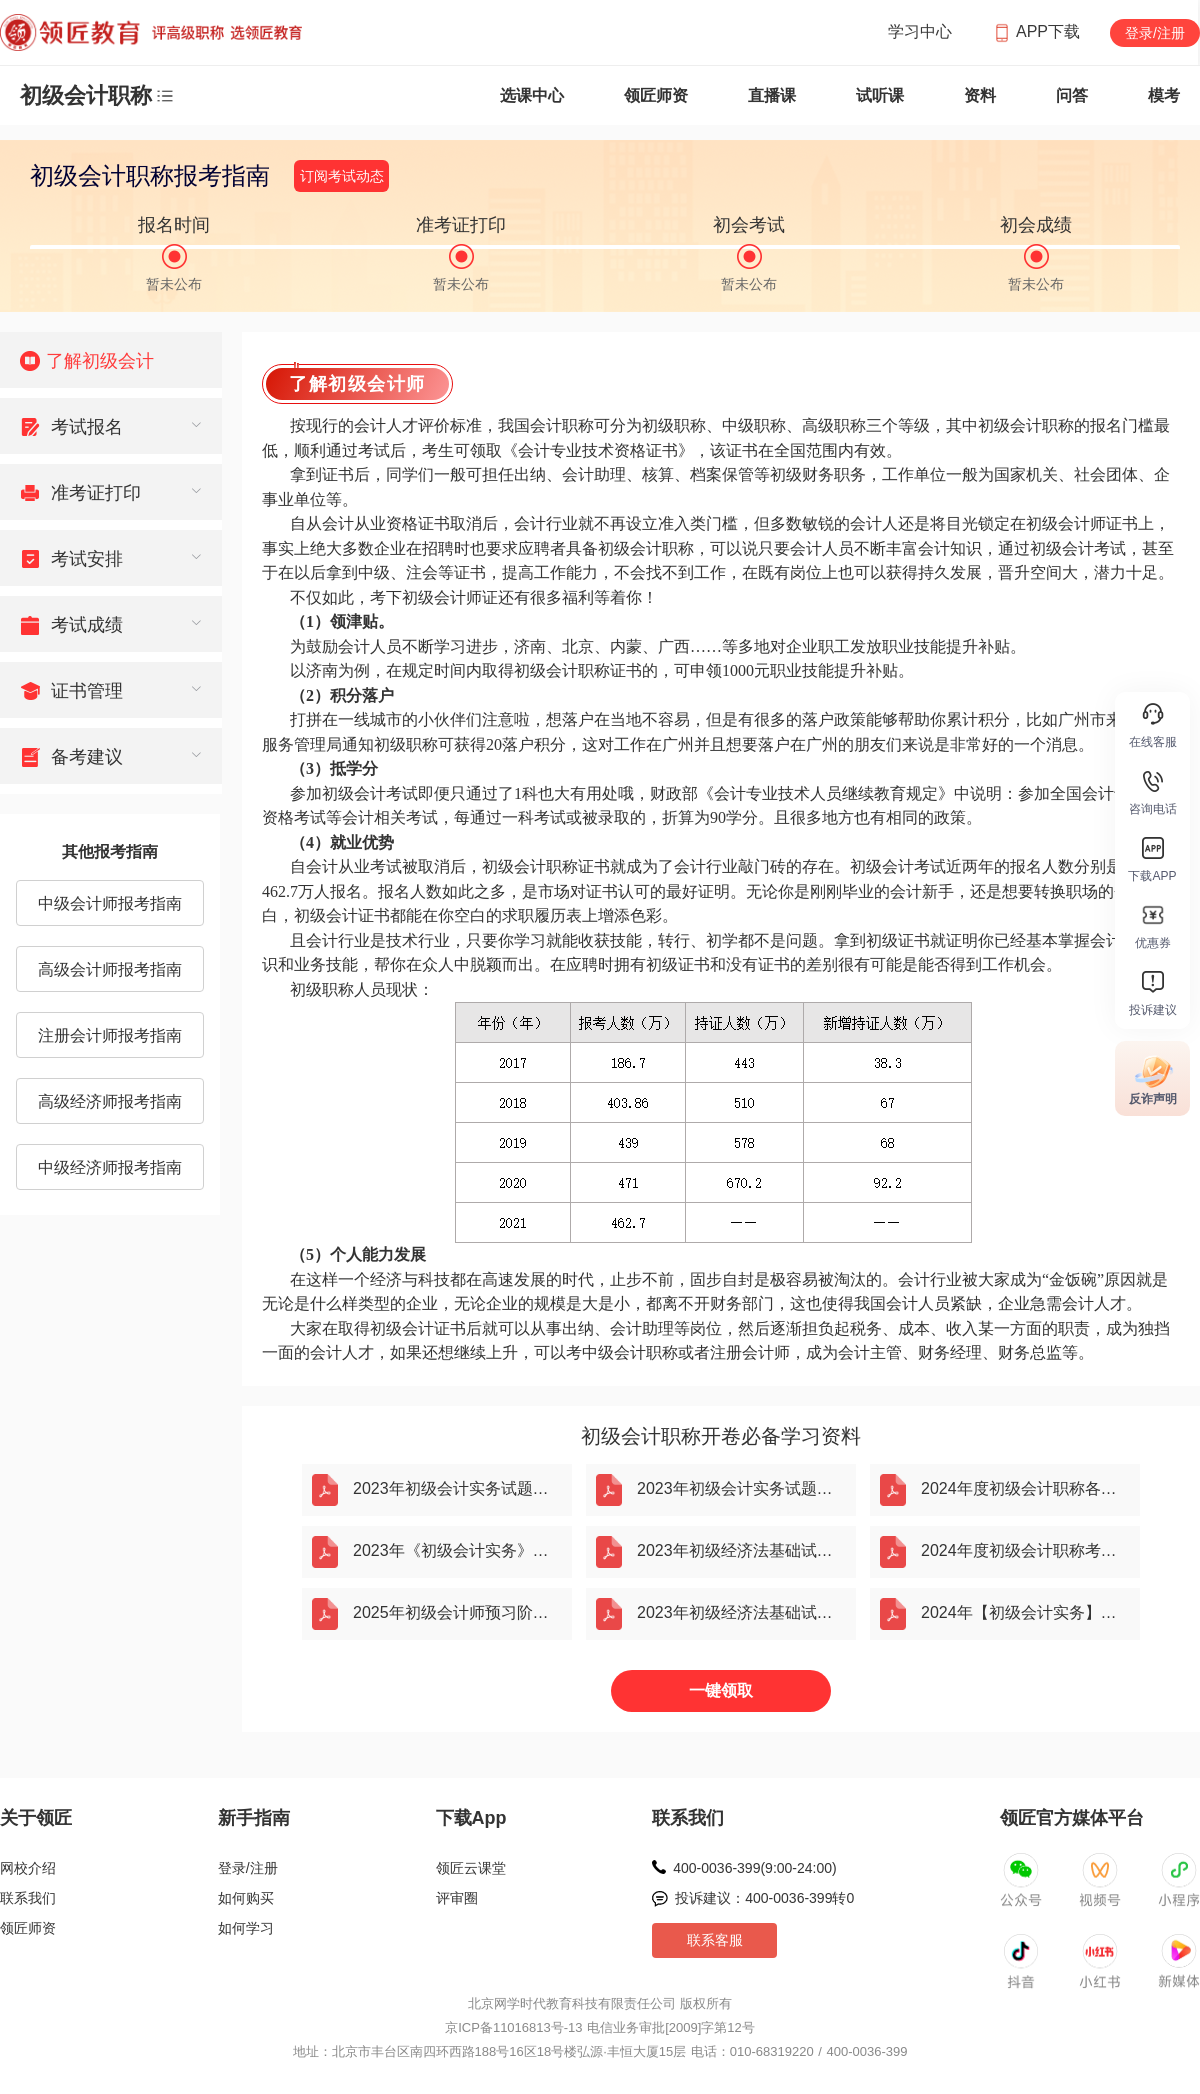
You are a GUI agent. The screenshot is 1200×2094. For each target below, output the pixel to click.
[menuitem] (111, 360)
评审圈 (457, 1898)
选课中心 (532, 95)
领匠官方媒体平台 (1072, 1818)
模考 (1164, 95)
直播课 (772, 95)
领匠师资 (656, 95)
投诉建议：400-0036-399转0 (764, 1898)
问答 (1072, 95)
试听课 (880, 95)
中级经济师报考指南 (110, 1167)
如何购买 (246, 1898)
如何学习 (246, 1928)
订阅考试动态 (342, 176)
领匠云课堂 (471, 1868)
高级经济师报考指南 (110, 1101)
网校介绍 (28, 1868)
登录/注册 (1155, 33)
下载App (471, 1818)
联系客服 (715, 1940)
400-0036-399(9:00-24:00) (754, 1868)
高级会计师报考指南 (110, 969)
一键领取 (721, 1690)
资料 (980, 95)
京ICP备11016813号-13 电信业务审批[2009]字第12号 (600, 2027)
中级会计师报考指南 (110, 903)
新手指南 (254, 1818)
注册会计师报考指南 (110, 1035)
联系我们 (28, 1898)
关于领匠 (36, 1818)
